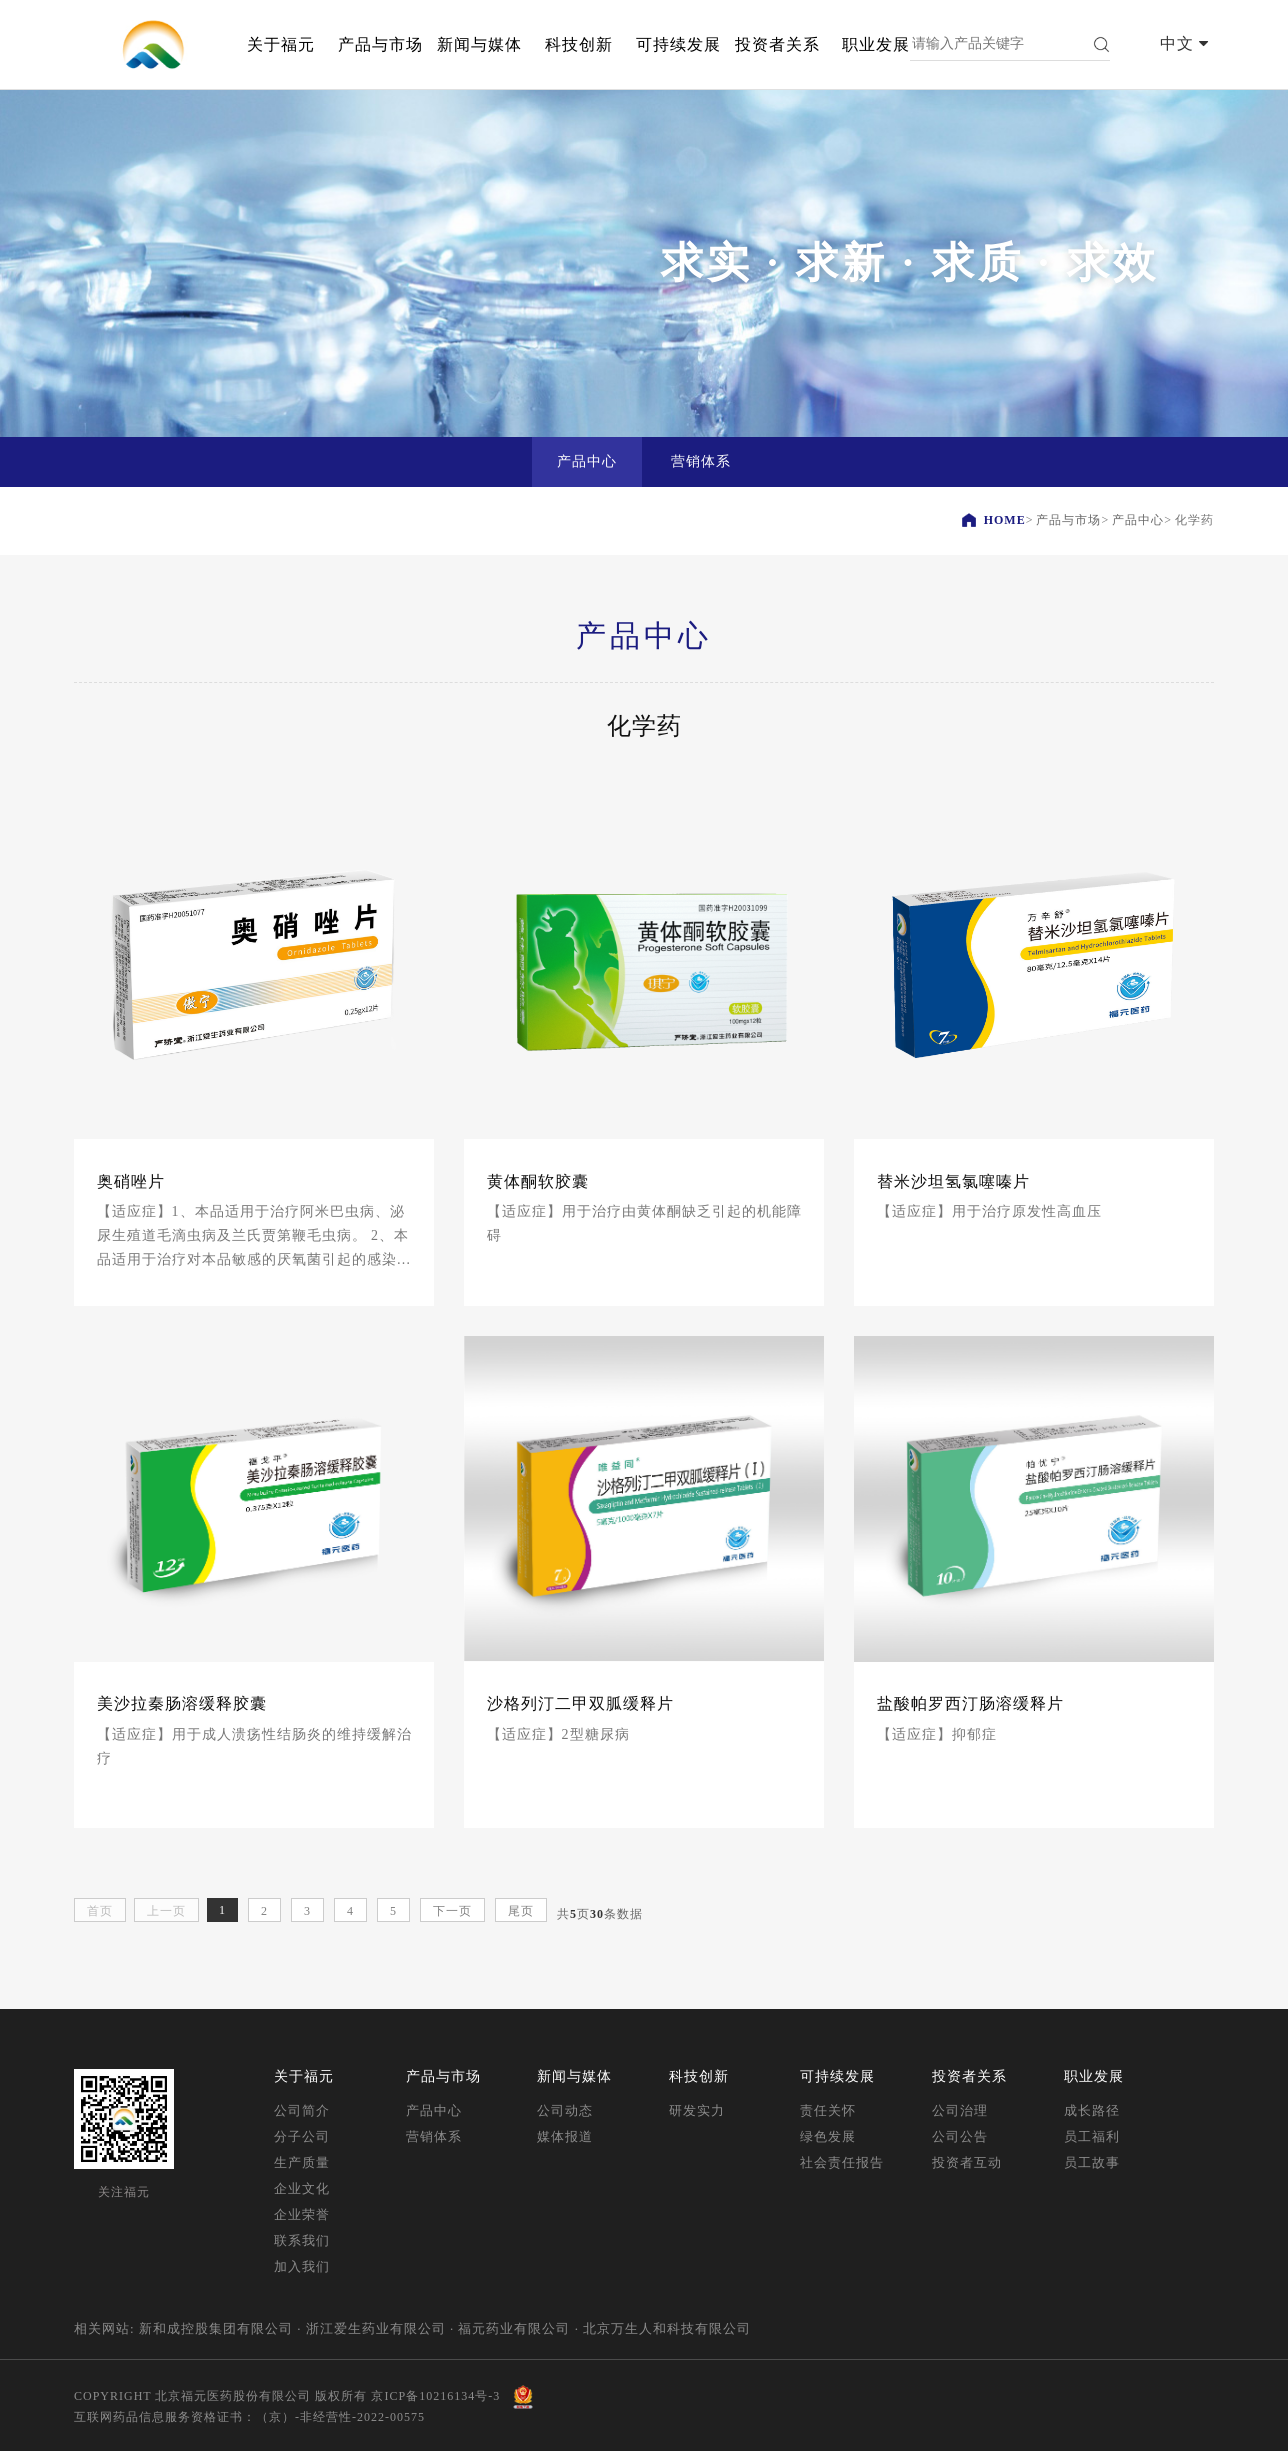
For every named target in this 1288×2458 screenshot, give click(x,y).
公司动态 (565, 2117)
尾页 (521, 1918)
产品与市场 (380, 44)
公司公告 (960, 2143)
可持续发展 (678, 44)
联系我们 (302, 2247)
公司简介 (302, 2117)
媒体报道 (565, 2143)
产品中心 (1138, 520)
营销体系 (434, 2143)
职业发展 (876, 44)
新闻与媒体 (479, 44)
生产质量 (302, 2169)
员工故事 (1092, 2169)
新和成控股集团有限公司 (216, 2335)
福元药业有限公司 (514, 2335)
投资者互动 (967, 2169)
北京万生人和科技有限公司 (667, 2335)
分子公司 (302, 2143)
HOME (1005, 520)
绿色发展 (828, 2143)
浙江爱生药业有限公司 (376, 2335)
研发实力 (697, 2117)
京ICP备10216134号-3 (435, 2402)
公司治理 (960, 2117)
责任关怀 (828, 2117)
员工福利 (1092, 2143)
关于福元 (281, 44)
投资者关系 (777, 44)
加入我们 (302, 2273)
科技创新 (579, 44)
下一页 (452, 1918)
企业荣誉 (302, 2221)
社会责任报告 (842, 2169)
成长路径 (1092, 2117)
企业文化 (302, 2195)
